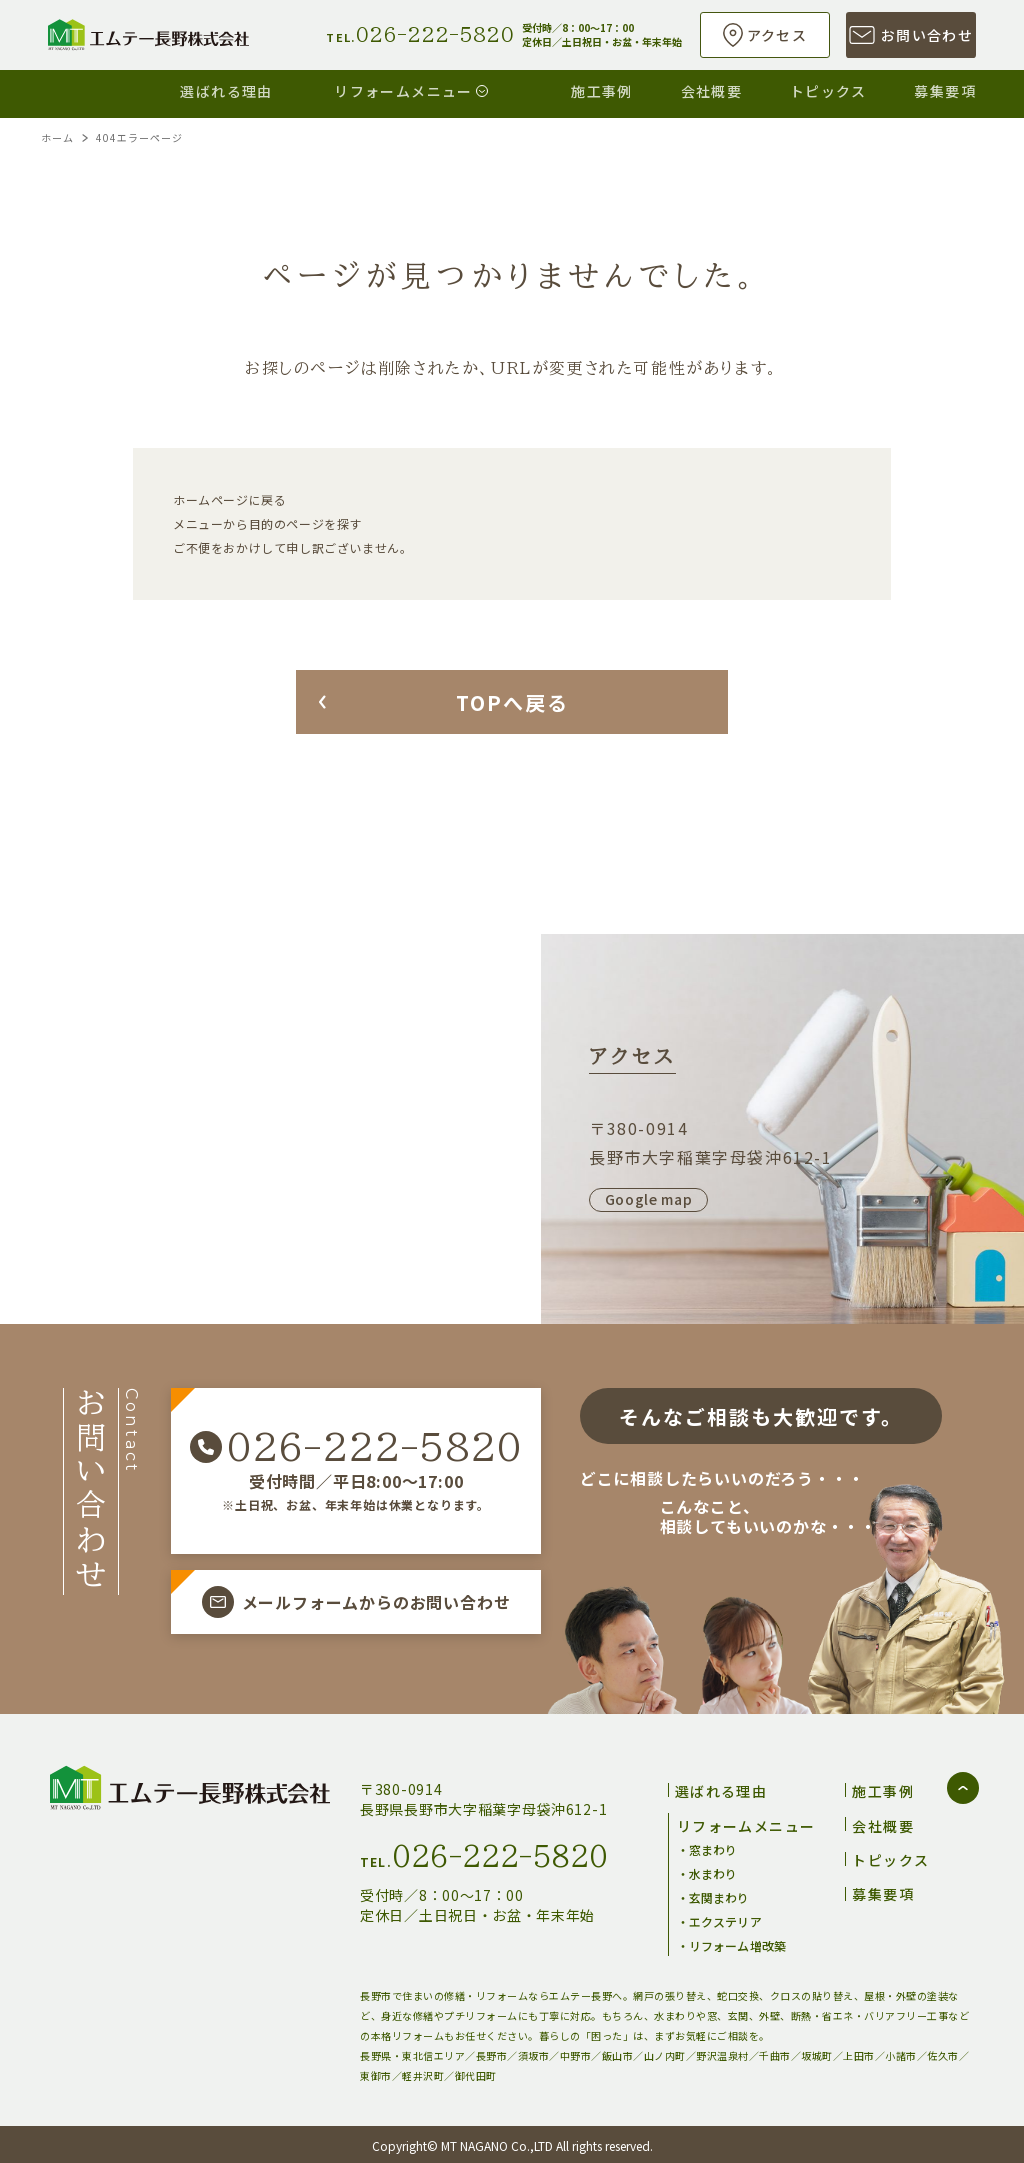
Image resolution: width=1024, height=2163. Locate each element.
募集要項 (945, 88)
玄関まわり (719, 1894)
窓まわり (713, 1846)
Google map (649, 1199)
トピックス (813, 88)
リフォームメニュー (348, 88)
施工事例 (559, 88)
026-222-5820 (374, 1447)
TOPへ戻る (512, 702)
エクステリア (725, 1918)
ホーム (57, 137)
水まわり (713, 1870)
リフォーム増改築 (737, 1942)
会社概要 (683, 88)
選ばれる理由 (152, 88)
